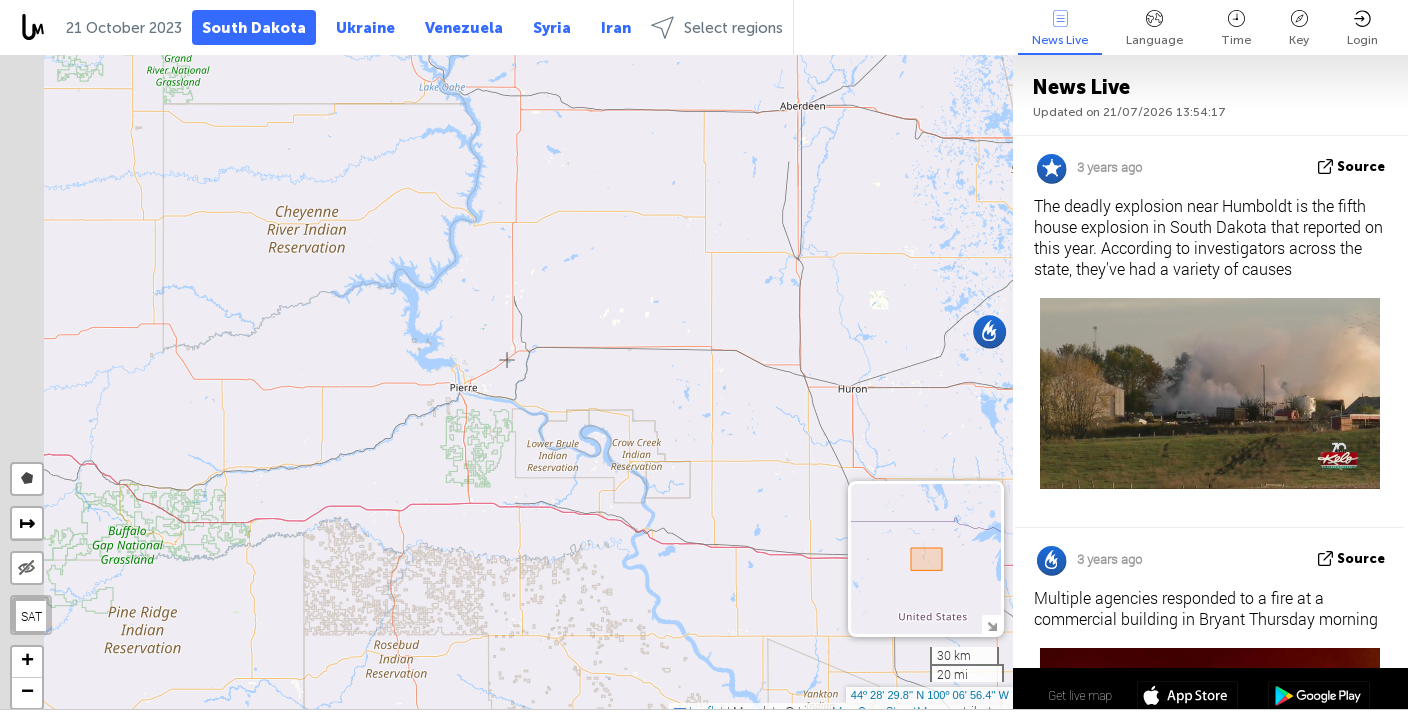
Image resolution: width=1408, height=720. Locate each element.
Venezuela (464, 28)
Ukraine (365, 28)
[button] (989, 331)
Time (1236, 28)
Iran (616, 28)
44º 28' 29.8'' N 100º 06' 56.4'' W (930, 695)
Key (1299, 28)
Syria (552, 28)
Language (1154, 28)
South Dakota (254, 28)
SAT (31, 616)
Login (1362, 28)
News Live (1060, 28)
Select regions (717, 27)
